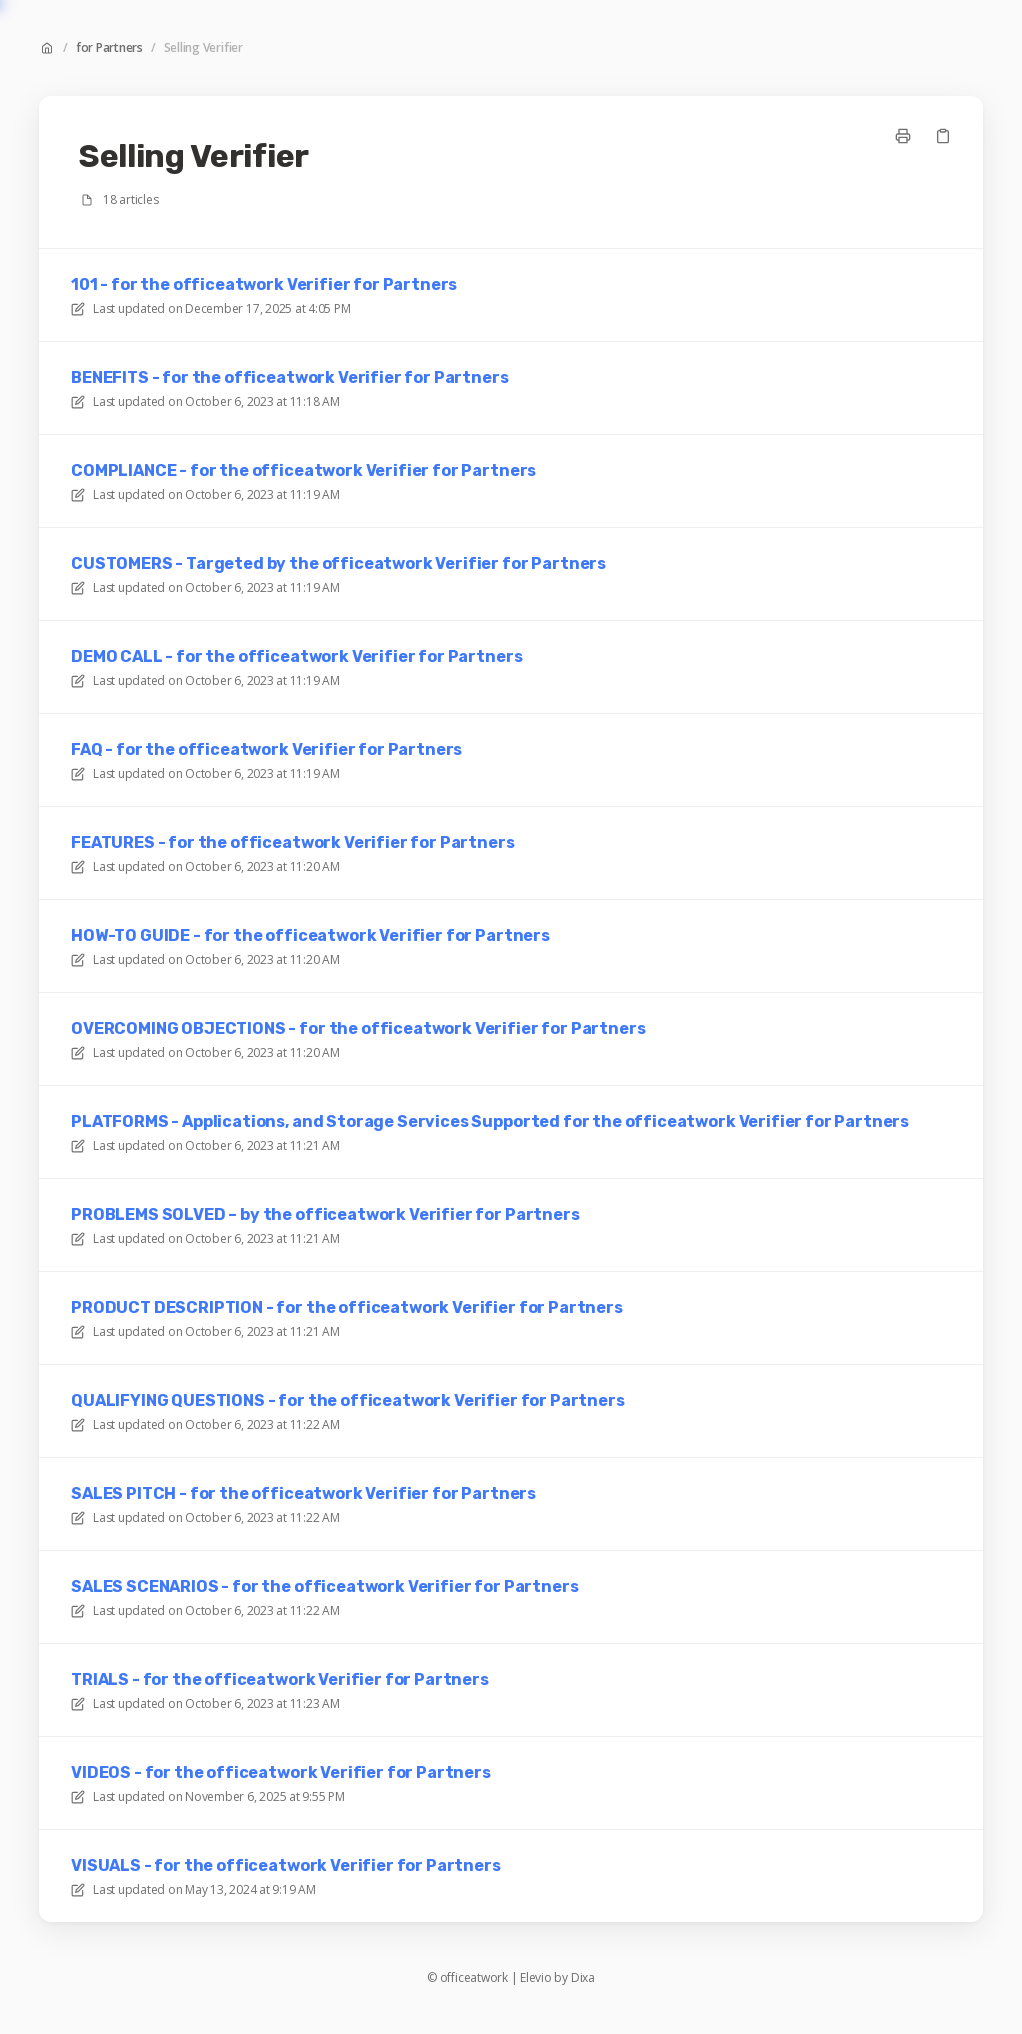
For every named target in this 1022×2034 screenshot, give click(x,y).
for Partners (109, 48)
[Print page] (903, 136)
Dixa (583, 1978)
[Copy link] (943, 136)
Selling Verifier (203, 48)
